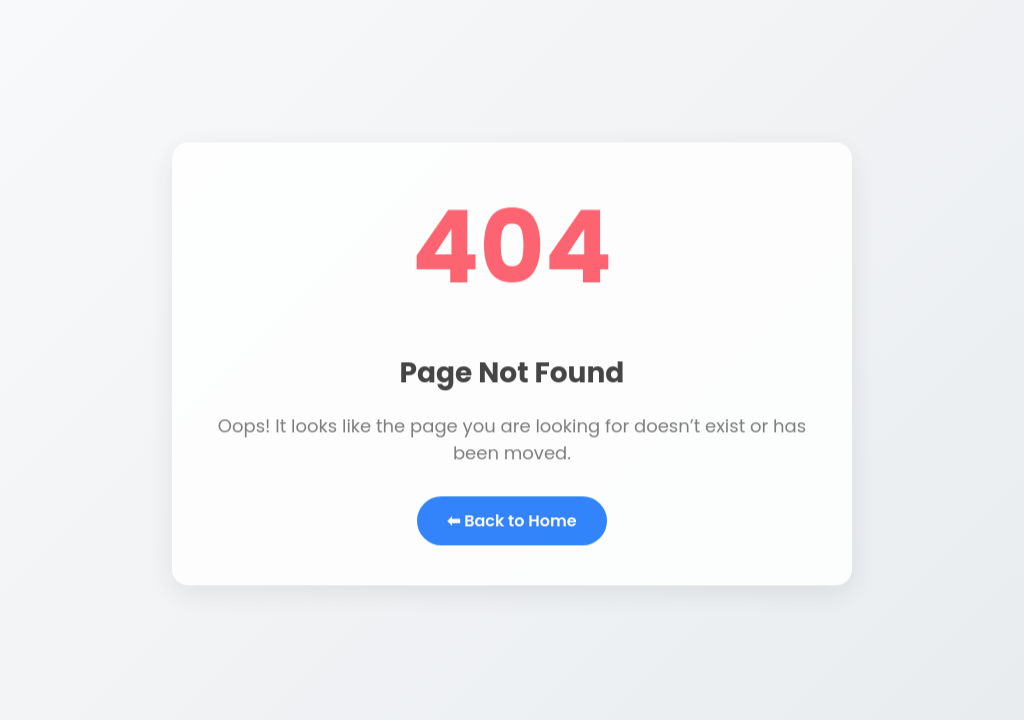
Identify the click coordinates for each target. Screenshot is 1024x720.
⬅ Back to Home (511, 522)
